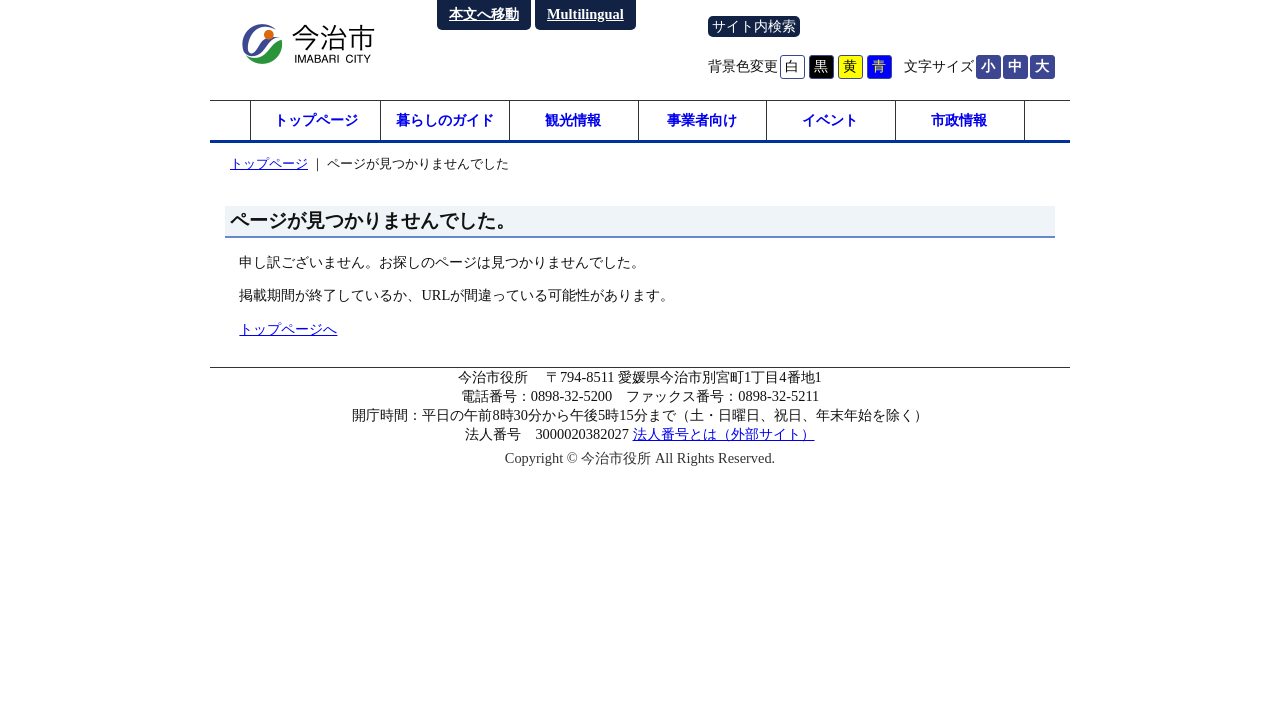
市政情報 (959, 120)
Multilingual (585, 14)
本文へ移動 (484, 14)
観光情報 (573, 120)
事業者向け (702, 120)
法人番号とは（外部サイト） (724, 434)
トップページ (316, 120)
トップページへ (288, 329)
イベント (830, 120)
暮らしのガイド (445, 120)
